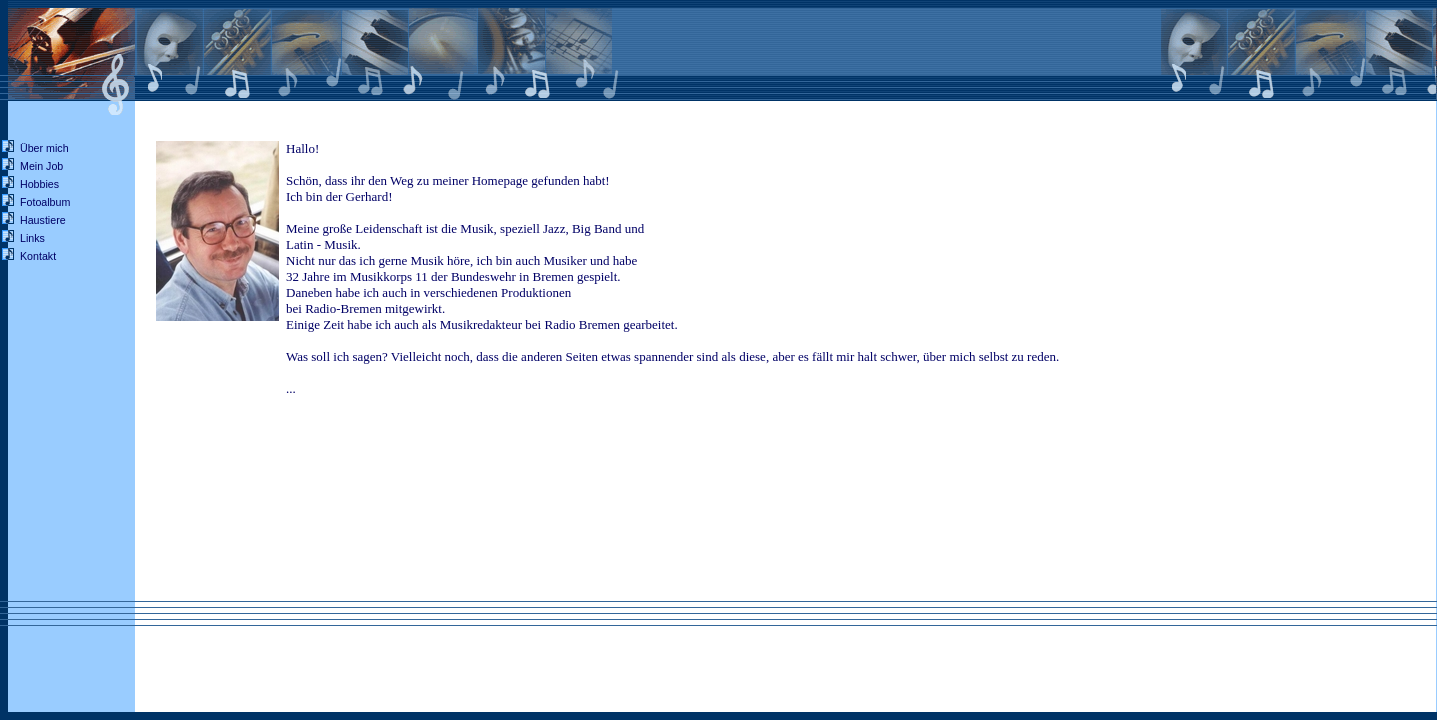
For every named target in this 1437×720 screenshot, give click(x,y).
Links (32, 238)
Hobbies (39, 184)
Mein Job (41, 166)
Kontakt (38, 256)
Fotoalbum (45, 202)
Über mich (44, 148)
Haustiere (43, 220)
